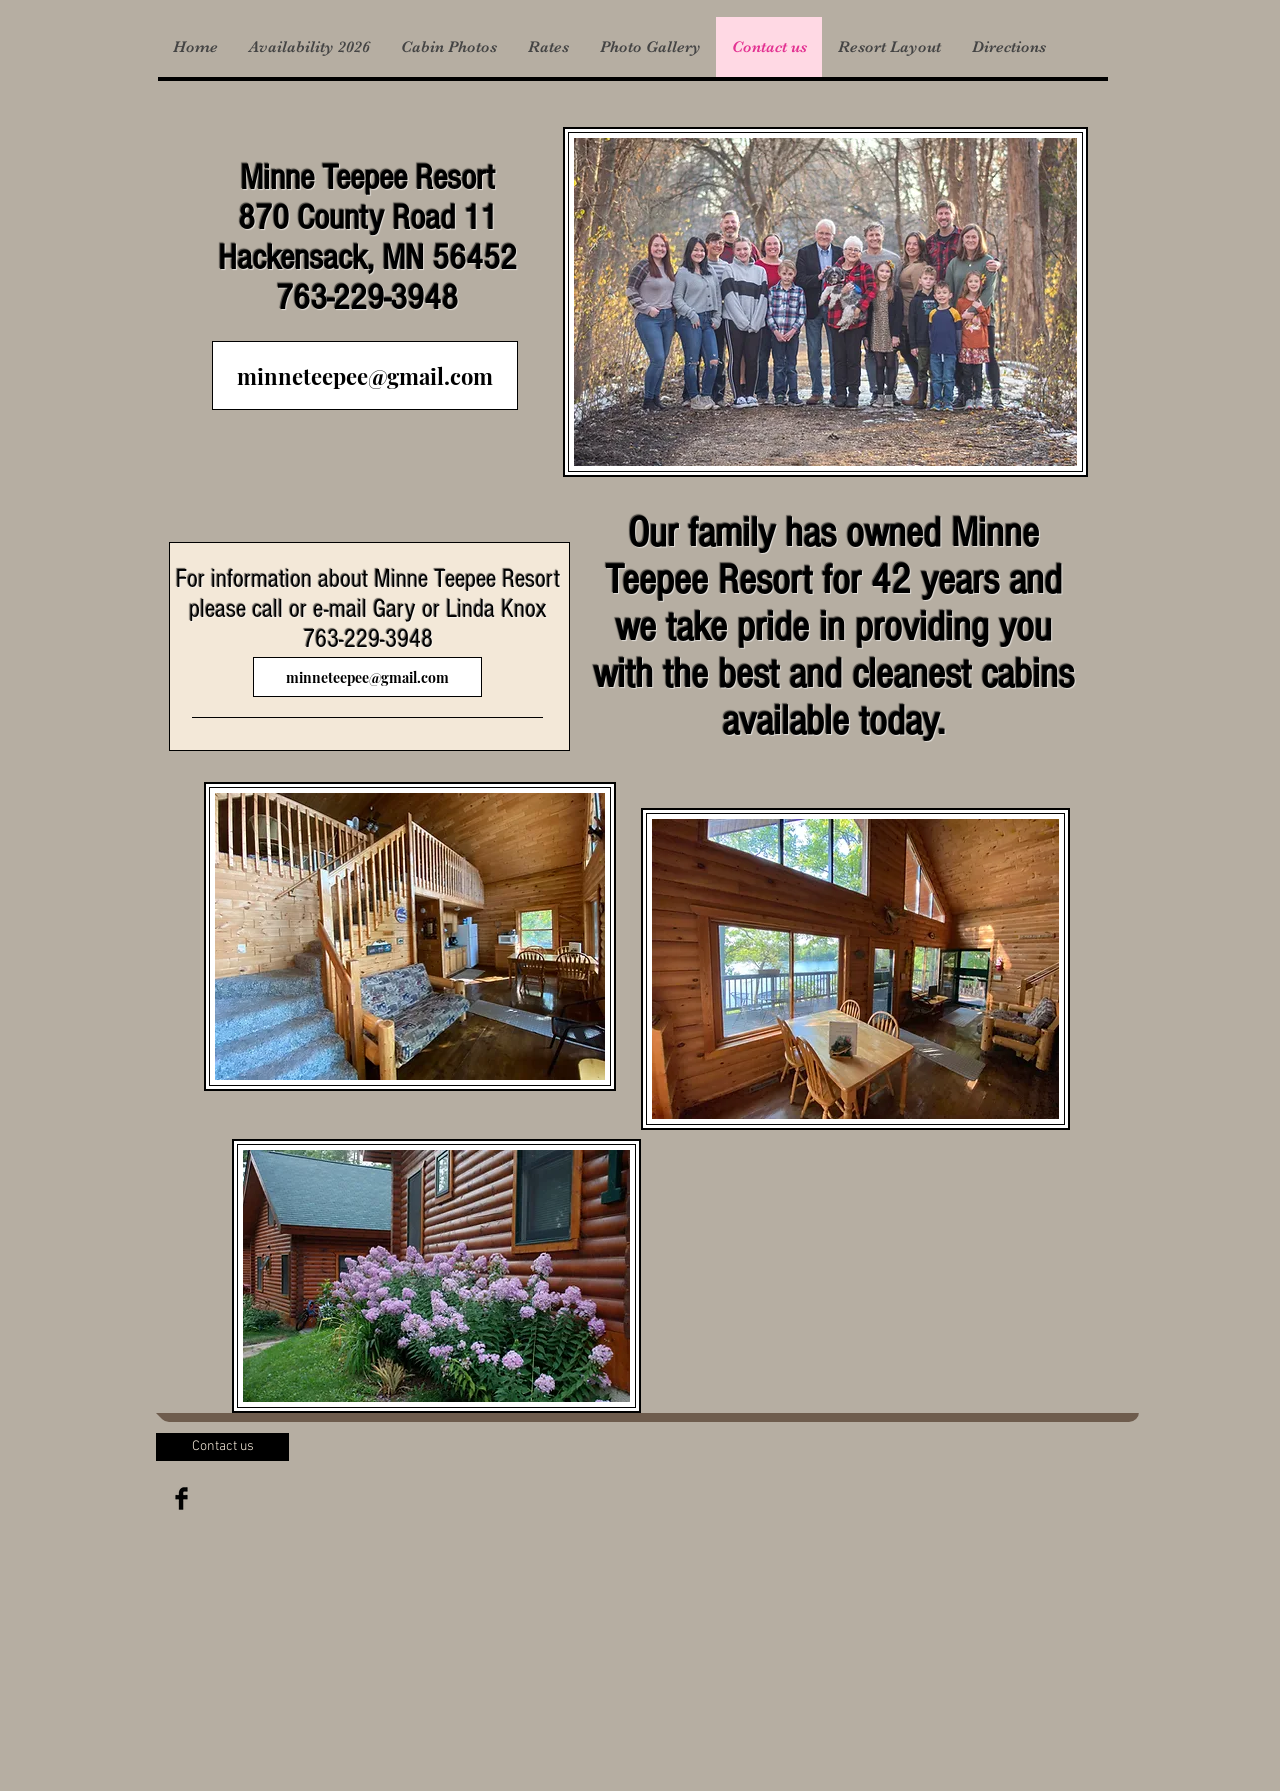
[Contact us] (222, 1447)
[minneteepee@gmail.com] (365, 375)
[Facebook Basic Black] (181, 1498)
